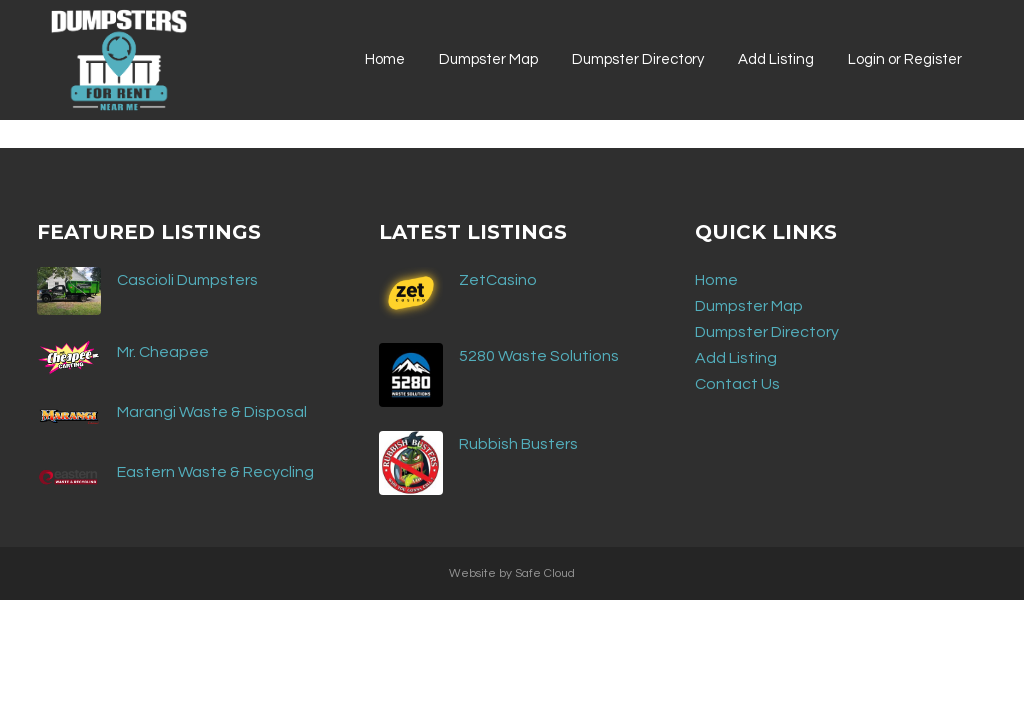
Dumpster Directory (767, 332)
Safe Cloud (545, 573)
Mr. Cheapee (163, 352)
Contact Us (737, 384)
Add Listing (736, 358)
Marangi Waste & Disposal (212, 412)
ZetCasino (498, 280)
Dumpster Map (749, 306)
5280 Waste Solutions (539, 356)
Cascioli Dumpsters (187, 280)
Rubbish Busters (518, 444)
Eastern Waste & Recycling (215, 472)
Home (716, 280)
